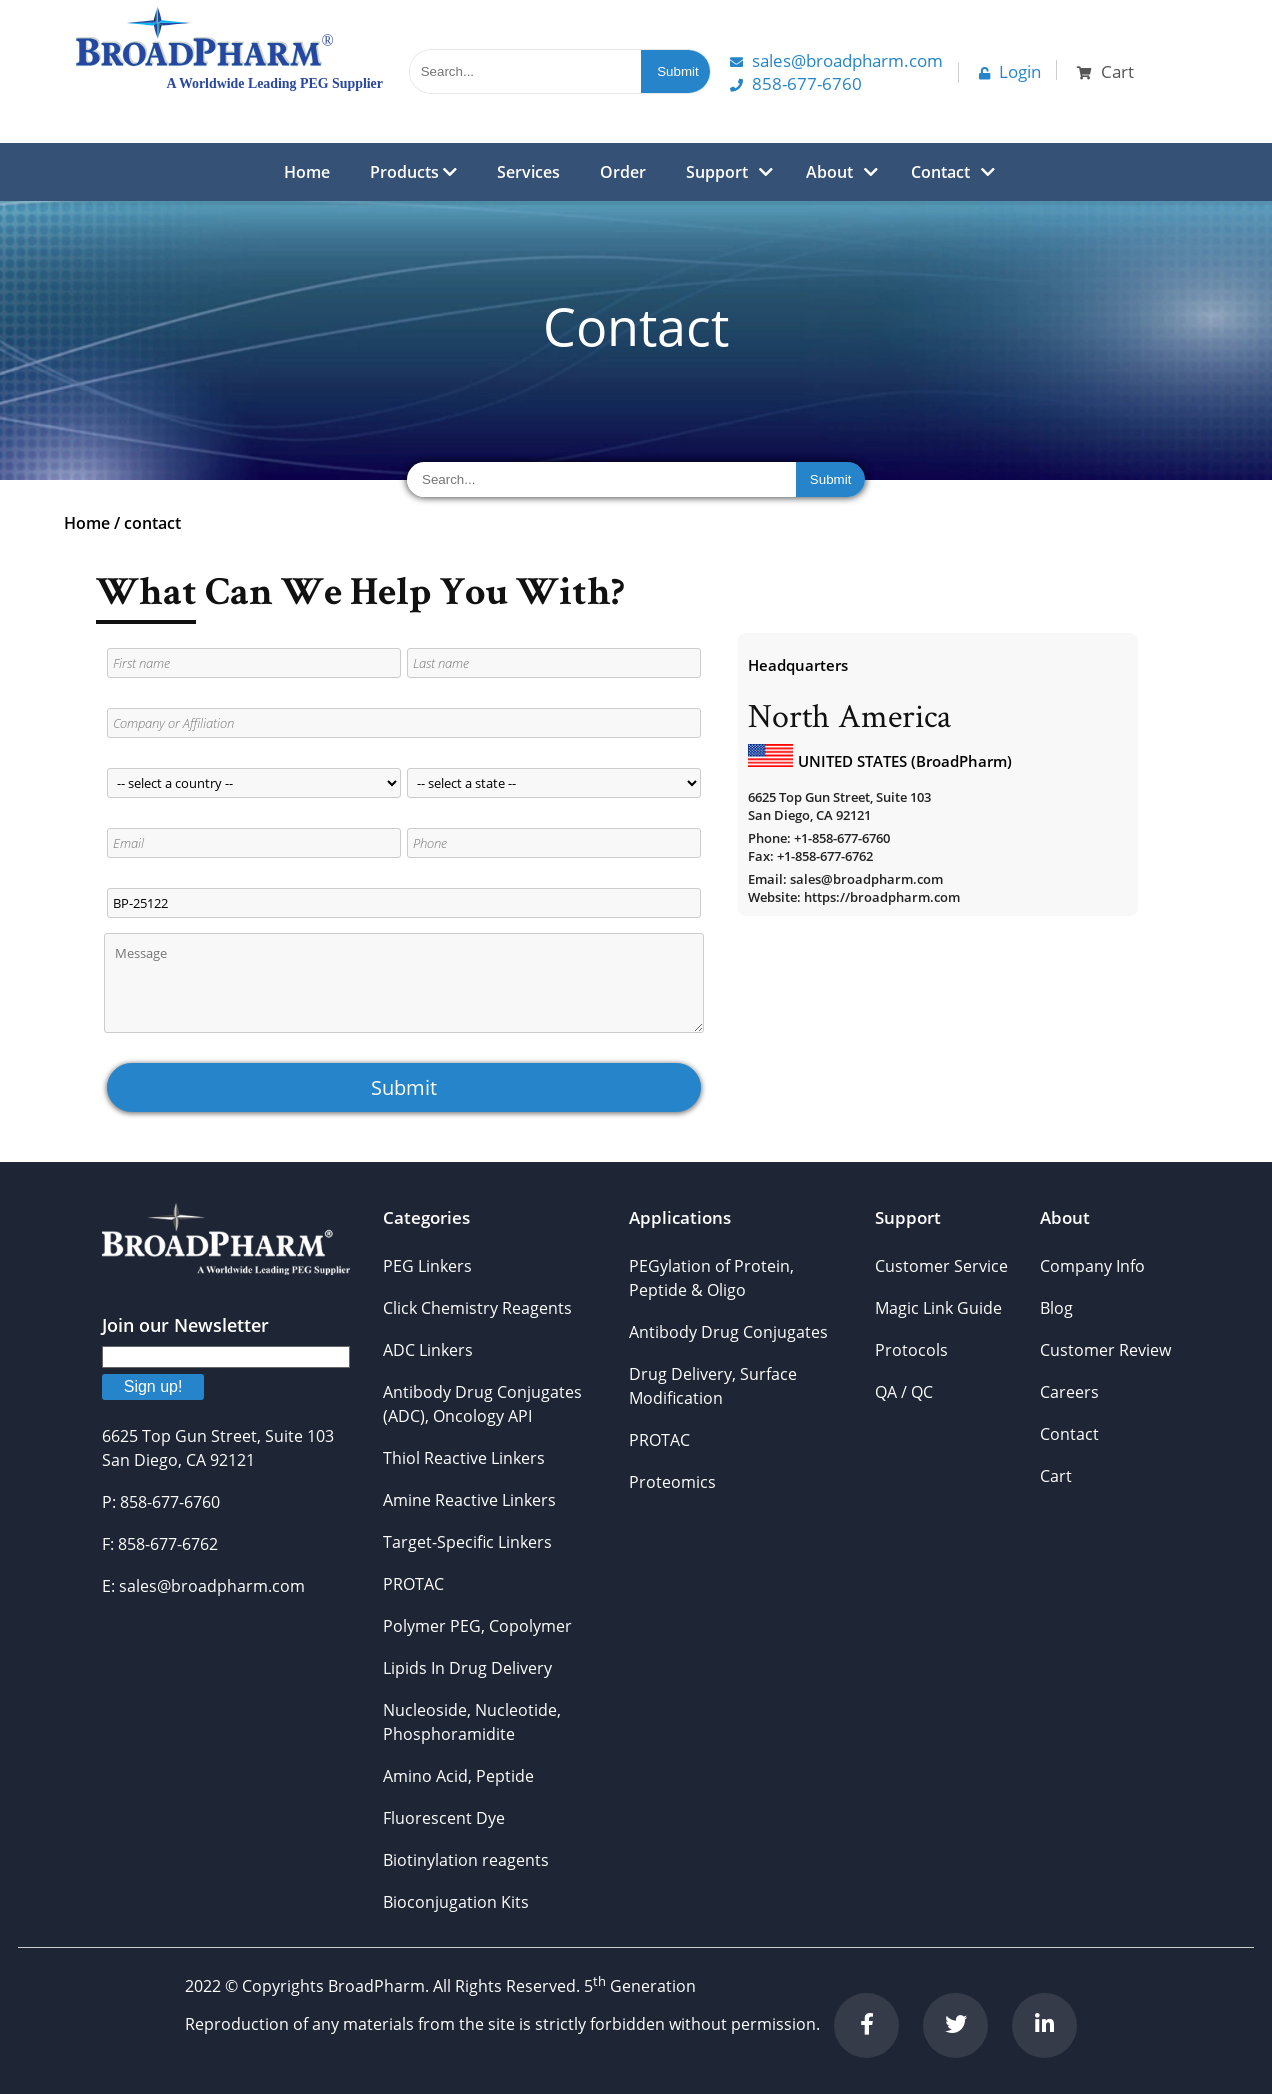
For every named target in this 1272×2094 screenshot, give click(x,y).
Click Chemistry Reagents (477, 1308)
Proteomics (672, 1482)
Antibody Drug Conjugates (728, 1332)
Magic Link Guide (938, 1308)
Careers (1069, 1392)
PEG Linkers (427, 1266)
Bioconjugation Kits (456, 1902)
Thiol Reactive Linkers (464, 1458)
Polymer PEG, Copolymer (477, 1626)
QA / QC (904, 1392)
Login (1010, 71)
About (829, 172)
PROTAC (413, 1584)
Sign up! (153, 1386)
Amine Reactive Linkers (469, 1500)
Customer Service (941, 1266)
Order (623, 172)
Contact (940, 172)
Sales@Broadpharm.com (836, 60)
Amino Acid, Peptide (458, 1776)
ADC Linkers (428, 1350)
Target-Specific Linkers (467, 1542)
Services (528, 172)
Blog (1056, 1308)
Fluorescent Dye (444, 1818)
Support (717, 172)
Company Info (1092, 1266)
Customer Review (1105, 1350)
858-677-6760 (796, 83)
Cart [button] (1105, 71)
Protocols (911, 1350)
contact (152, 523)
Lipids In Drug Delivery (467, 1668)
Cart (1056, 1476)
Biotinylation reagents (466, 1860)
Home (307, 172)
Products (413, 172)
